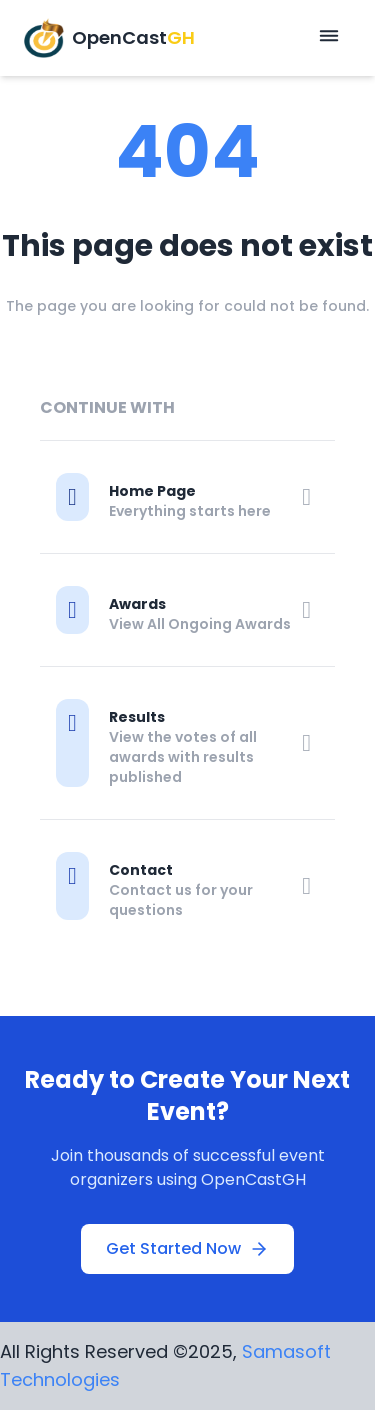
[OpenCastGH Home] (109, 38)
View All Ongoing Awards (200, 624)
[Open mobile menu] (329, 38)
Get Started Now (187, 1248)
